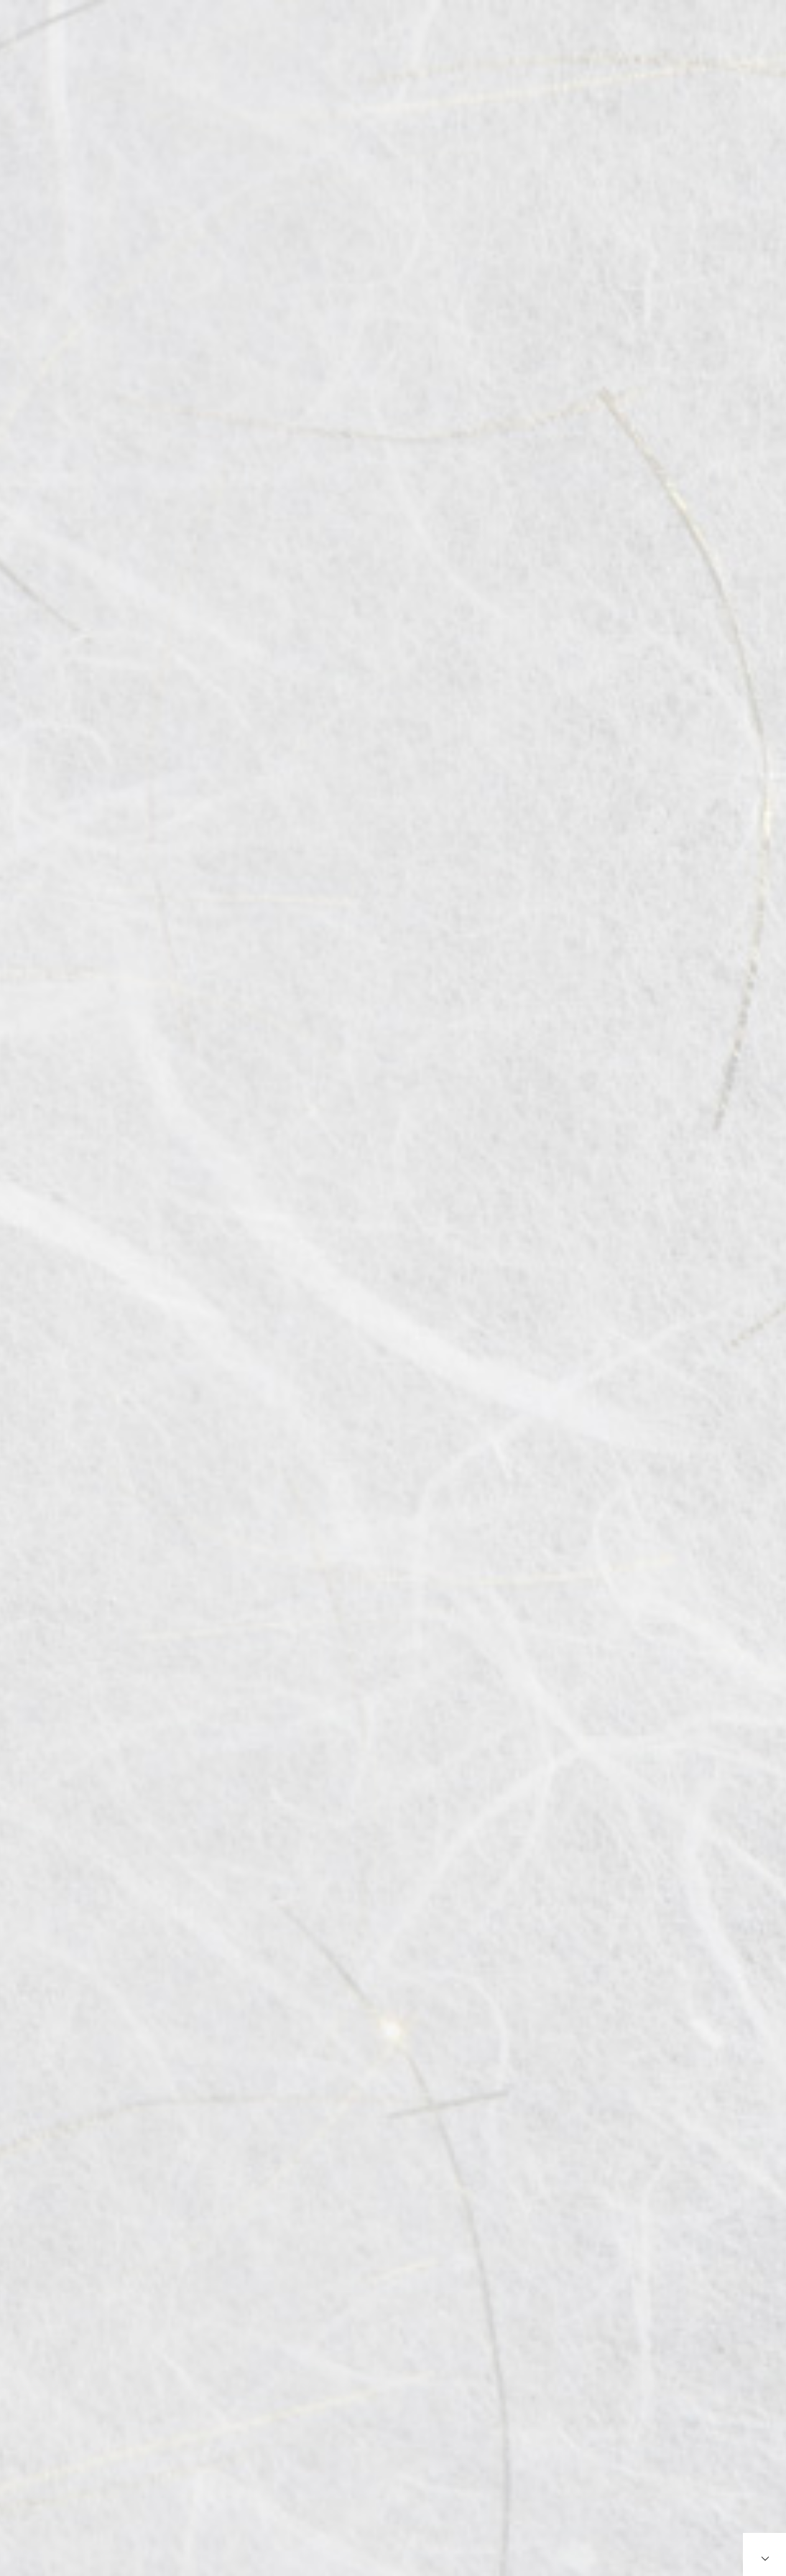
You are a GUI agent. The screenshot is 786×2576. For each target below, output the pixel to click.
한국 (776, 48)
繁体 (721, 48)
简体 (749, 48)
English (685, 48)
